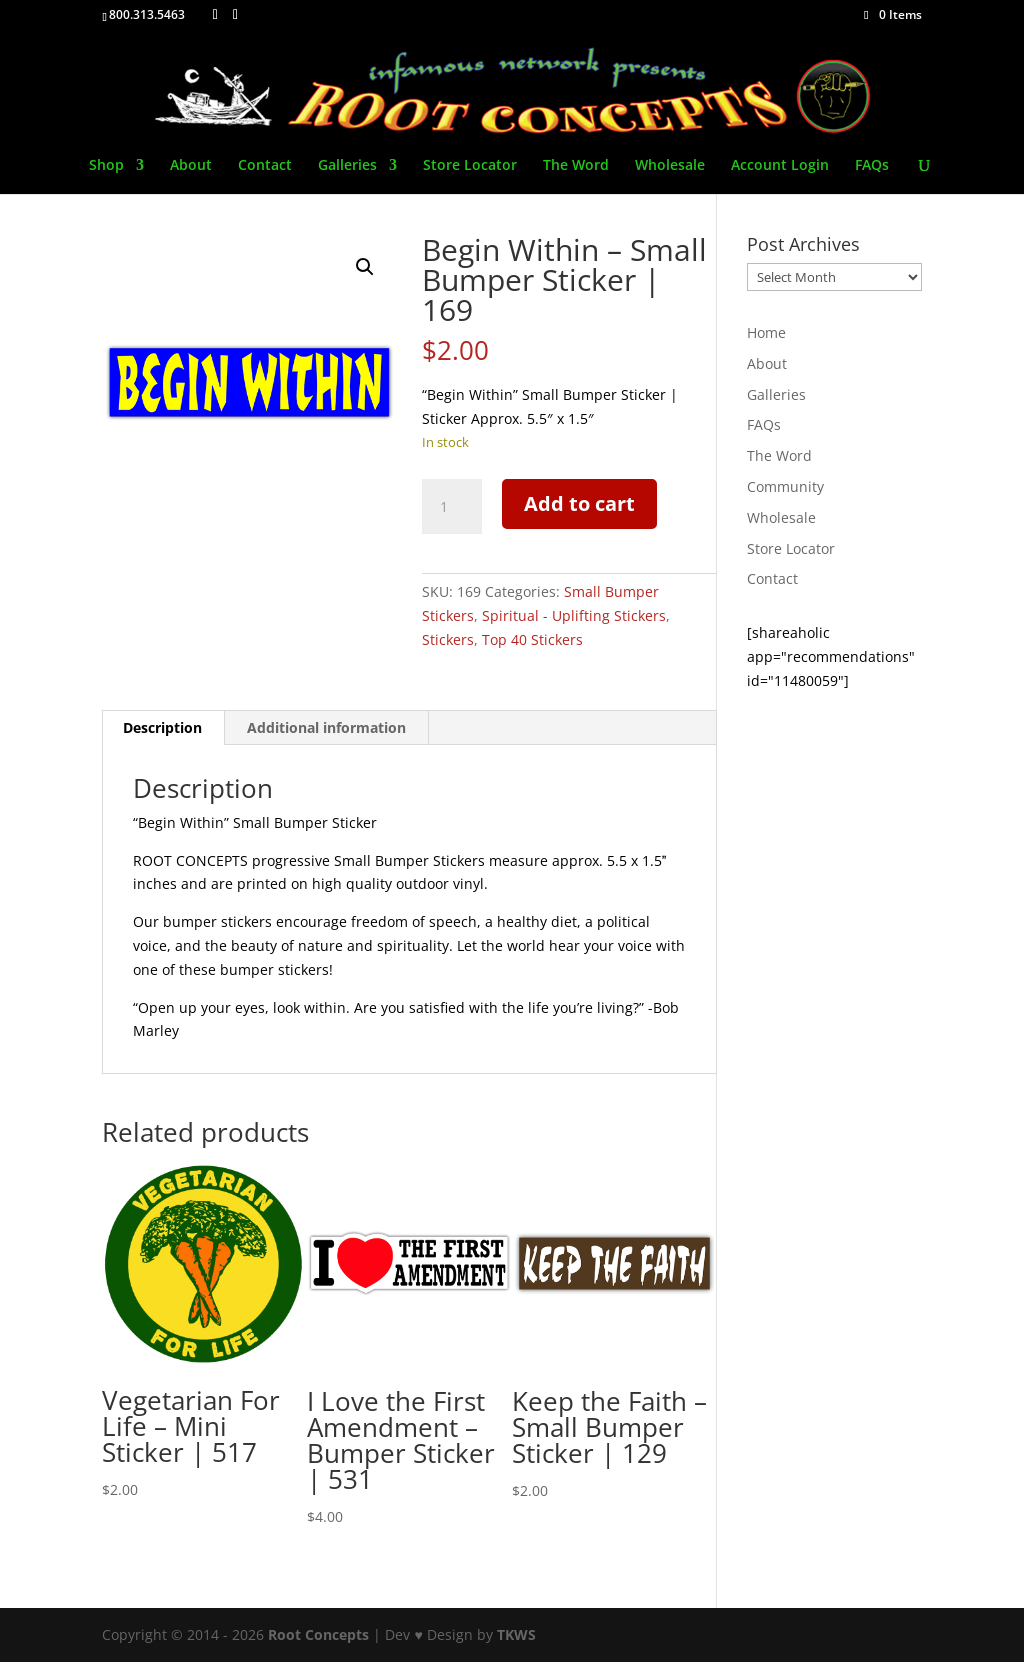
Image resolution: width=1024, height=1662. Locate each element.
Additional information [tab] (326, 727)
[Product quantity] (452, 507)
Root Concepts (318, 1634)
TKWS (516, 1634)
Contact (265, 166)
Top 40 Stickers (532, 639)
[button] (365, 267)
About (191, 166)
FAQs (872, 166)
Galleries (347, 166)
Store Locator (470, 166)
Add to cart (579, 503)
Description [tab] (162, 727)
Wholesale (670, 166)
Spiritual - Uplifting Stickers (574, 615)
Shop (106, 166)
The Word (576, 166)
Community (785, 486)
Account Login (780, 166)
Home (766, 332)
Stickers (448, 639)
